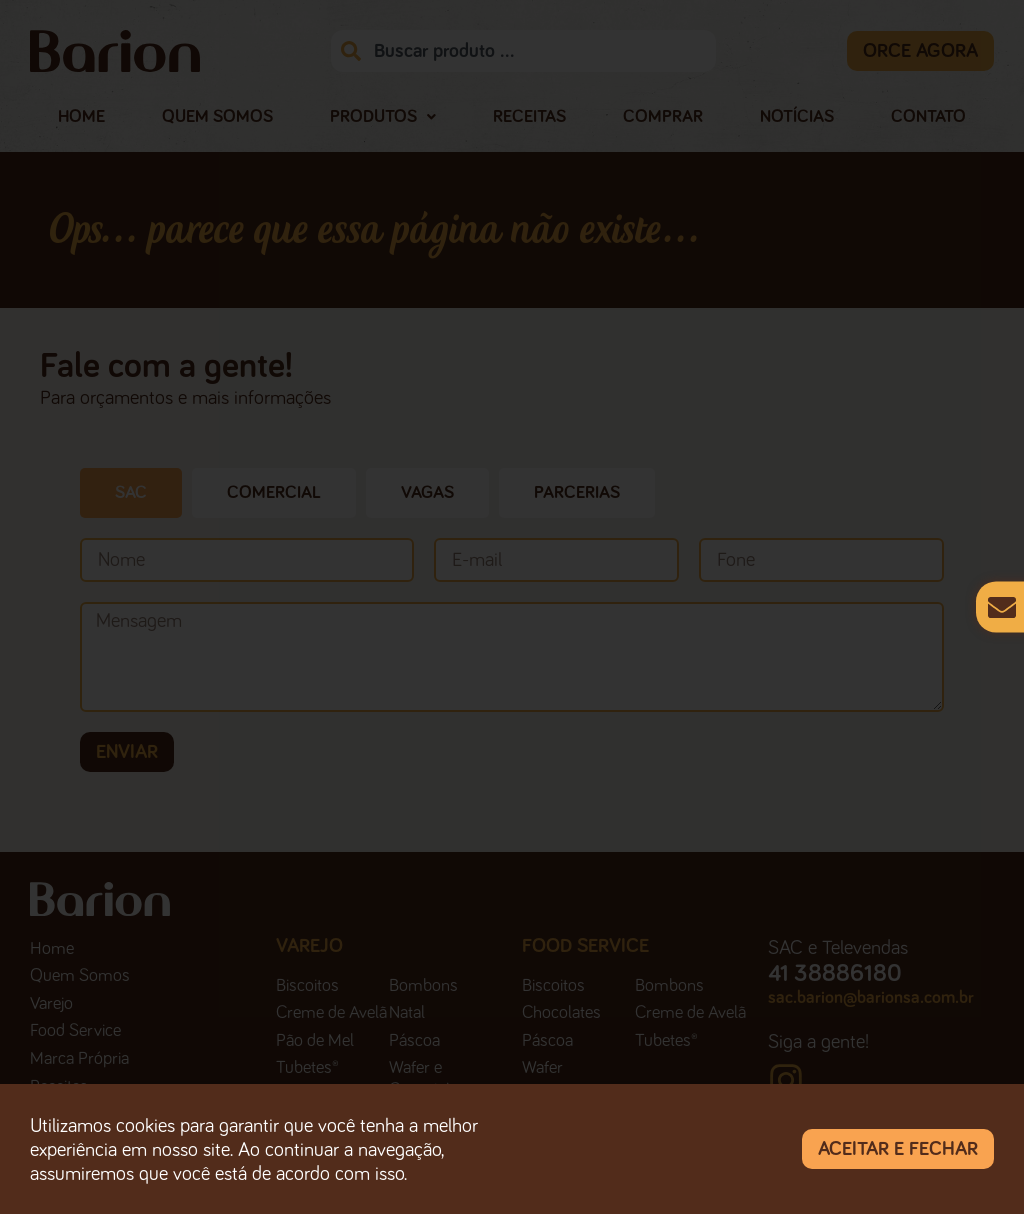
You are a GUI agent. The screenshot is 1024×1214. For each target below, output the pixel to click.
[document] (512, 607)
